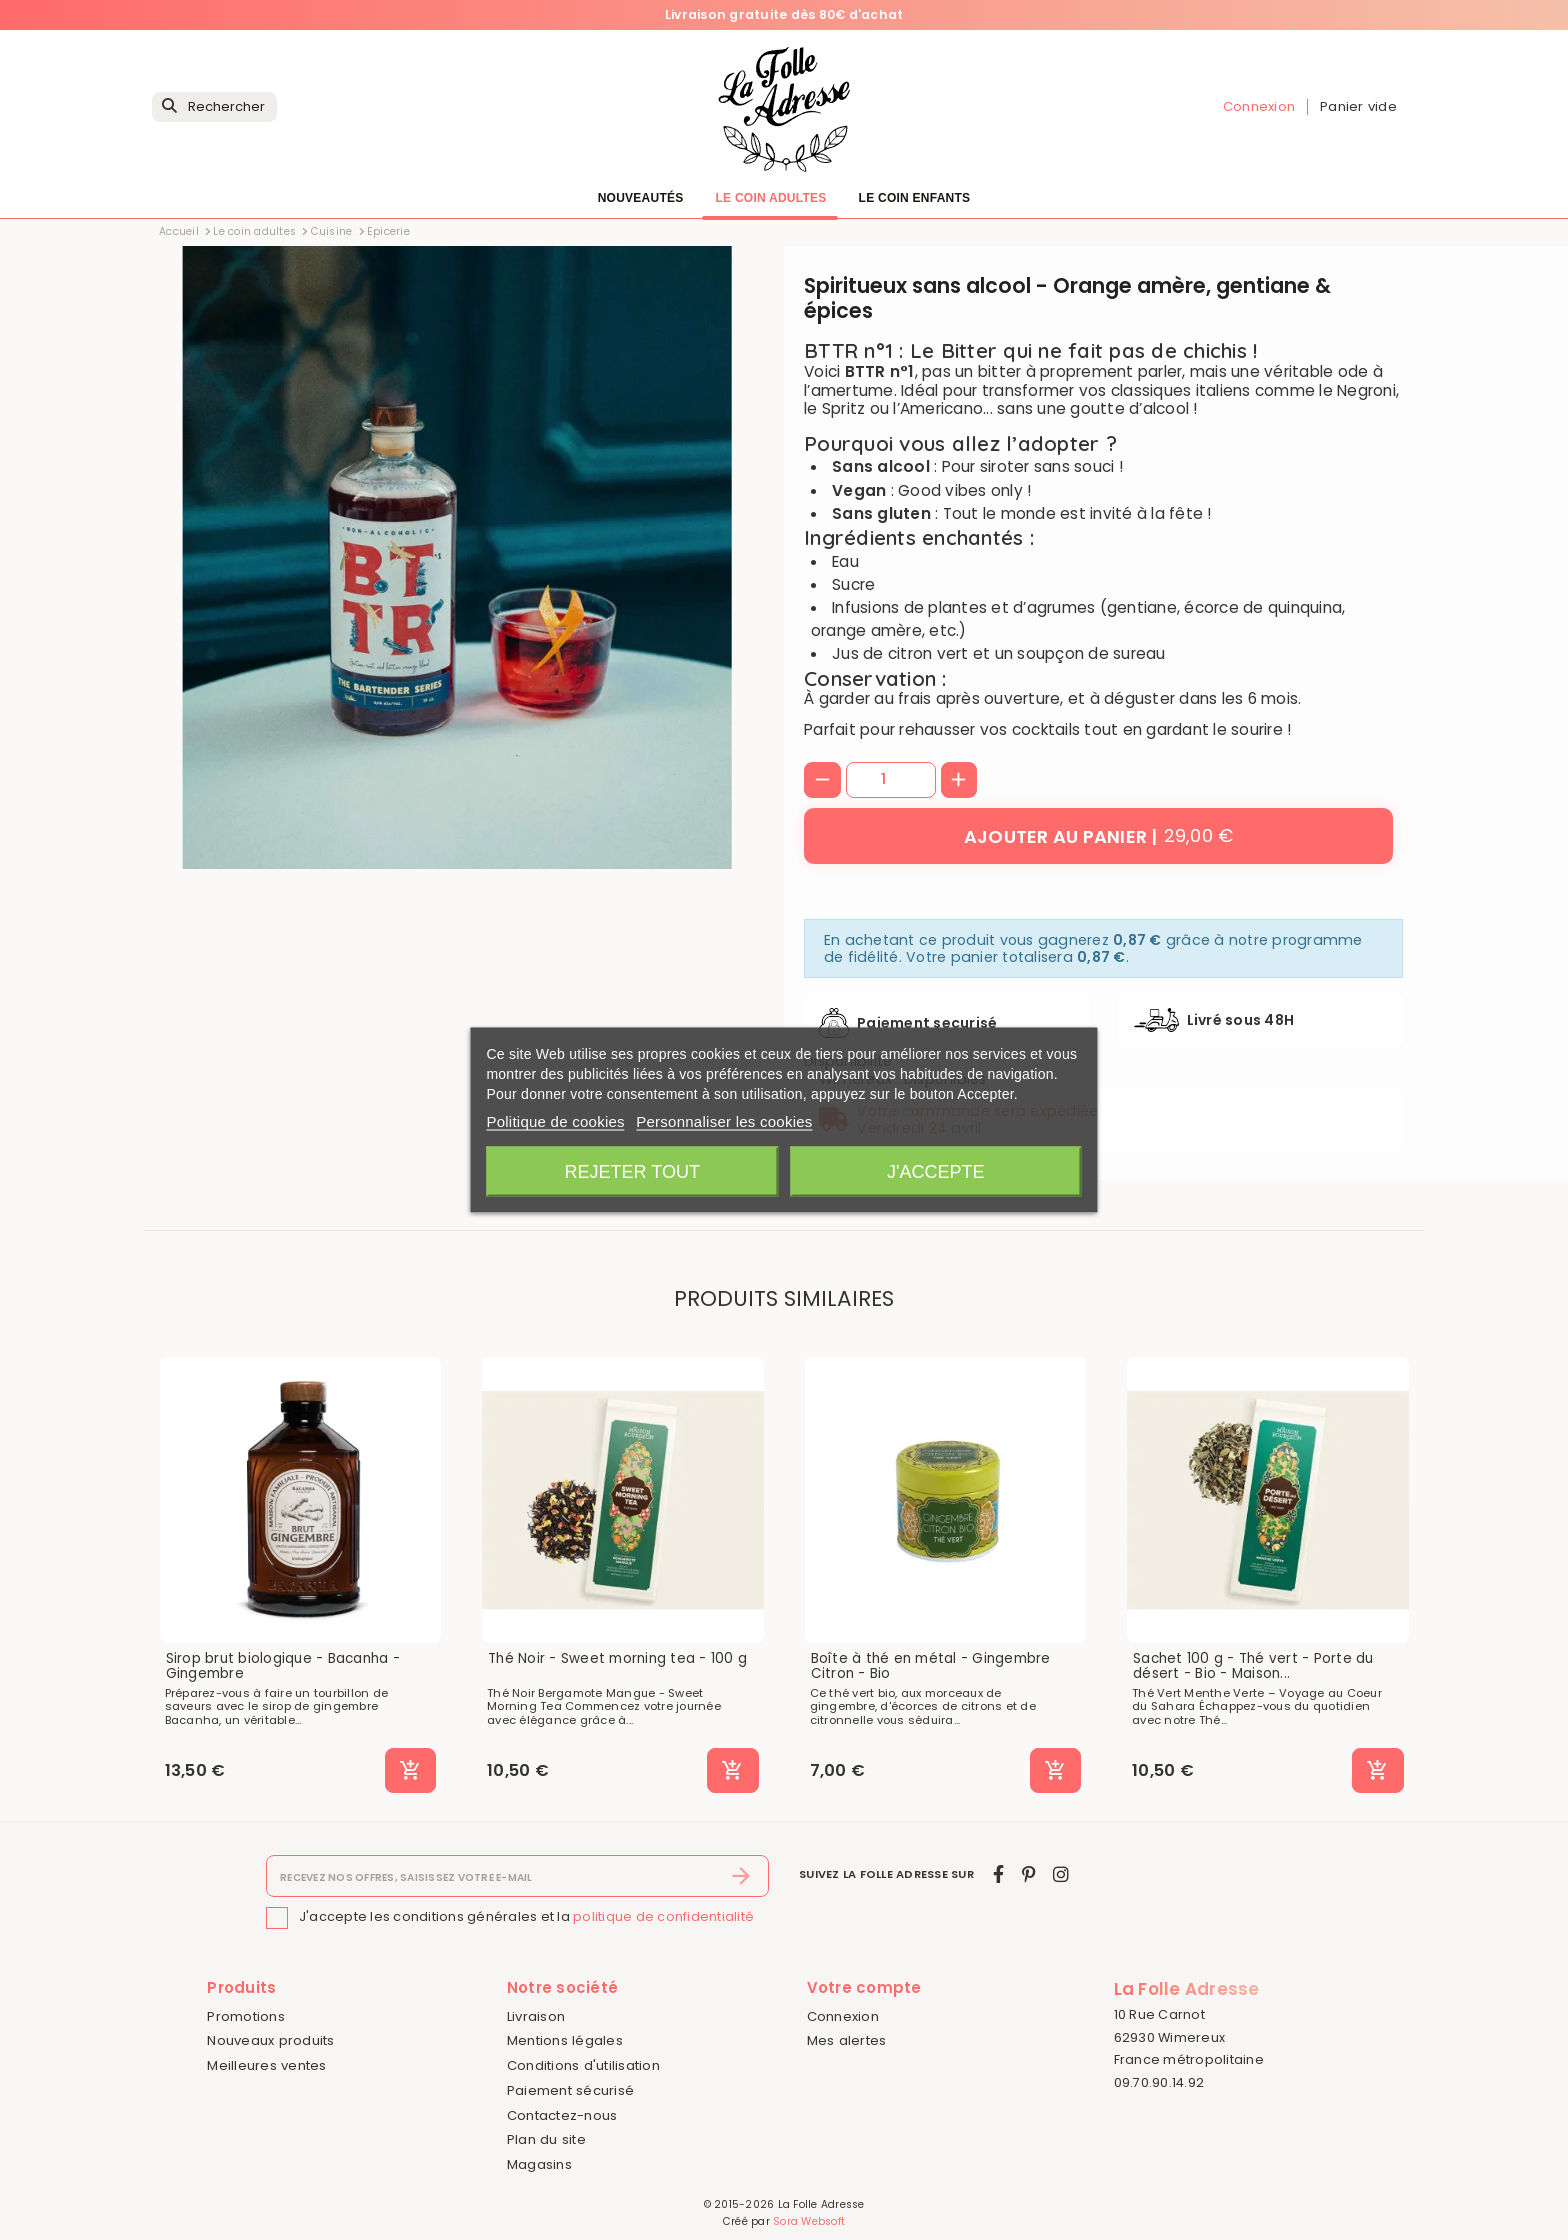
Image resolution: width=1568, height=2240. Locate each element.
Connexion (843, 2016)
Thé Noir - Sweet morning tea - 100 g (617, 1659)
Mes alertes (847, 2040)
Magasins (539, 2164)
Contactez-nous (562, 2115)
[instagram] (1061, 1874)
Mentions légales (565, 2040)
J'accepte (935, 1172)
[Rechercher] (214, 107)
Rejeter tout (632, 1172)
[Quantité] (891, 780)
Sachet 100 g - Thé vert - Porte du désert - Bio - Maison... (1253, 1666)
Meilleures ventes (266, 2065)
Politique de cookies (555, 1121)
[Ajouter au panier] (1098, 836)
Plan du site (546, 2139)
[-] (822, 780)
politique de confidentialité (663, 1916)
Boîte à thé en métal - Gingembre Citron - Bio (931, 1666)
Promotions (246, 2016)
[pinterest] (1028, 1874)
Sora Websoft (809, 2221)
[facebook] (998, 1874)
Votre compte (864, 1987)
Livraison (536, 2016)
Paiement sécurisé (570, 2090)
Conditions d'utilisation (583, 2065)
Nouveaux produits (270, 2040)
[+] (959, 780)
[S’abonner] (741, 1876)
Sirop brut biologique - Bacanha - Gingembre (283, 1666)
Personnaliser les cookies (724, 1121)
